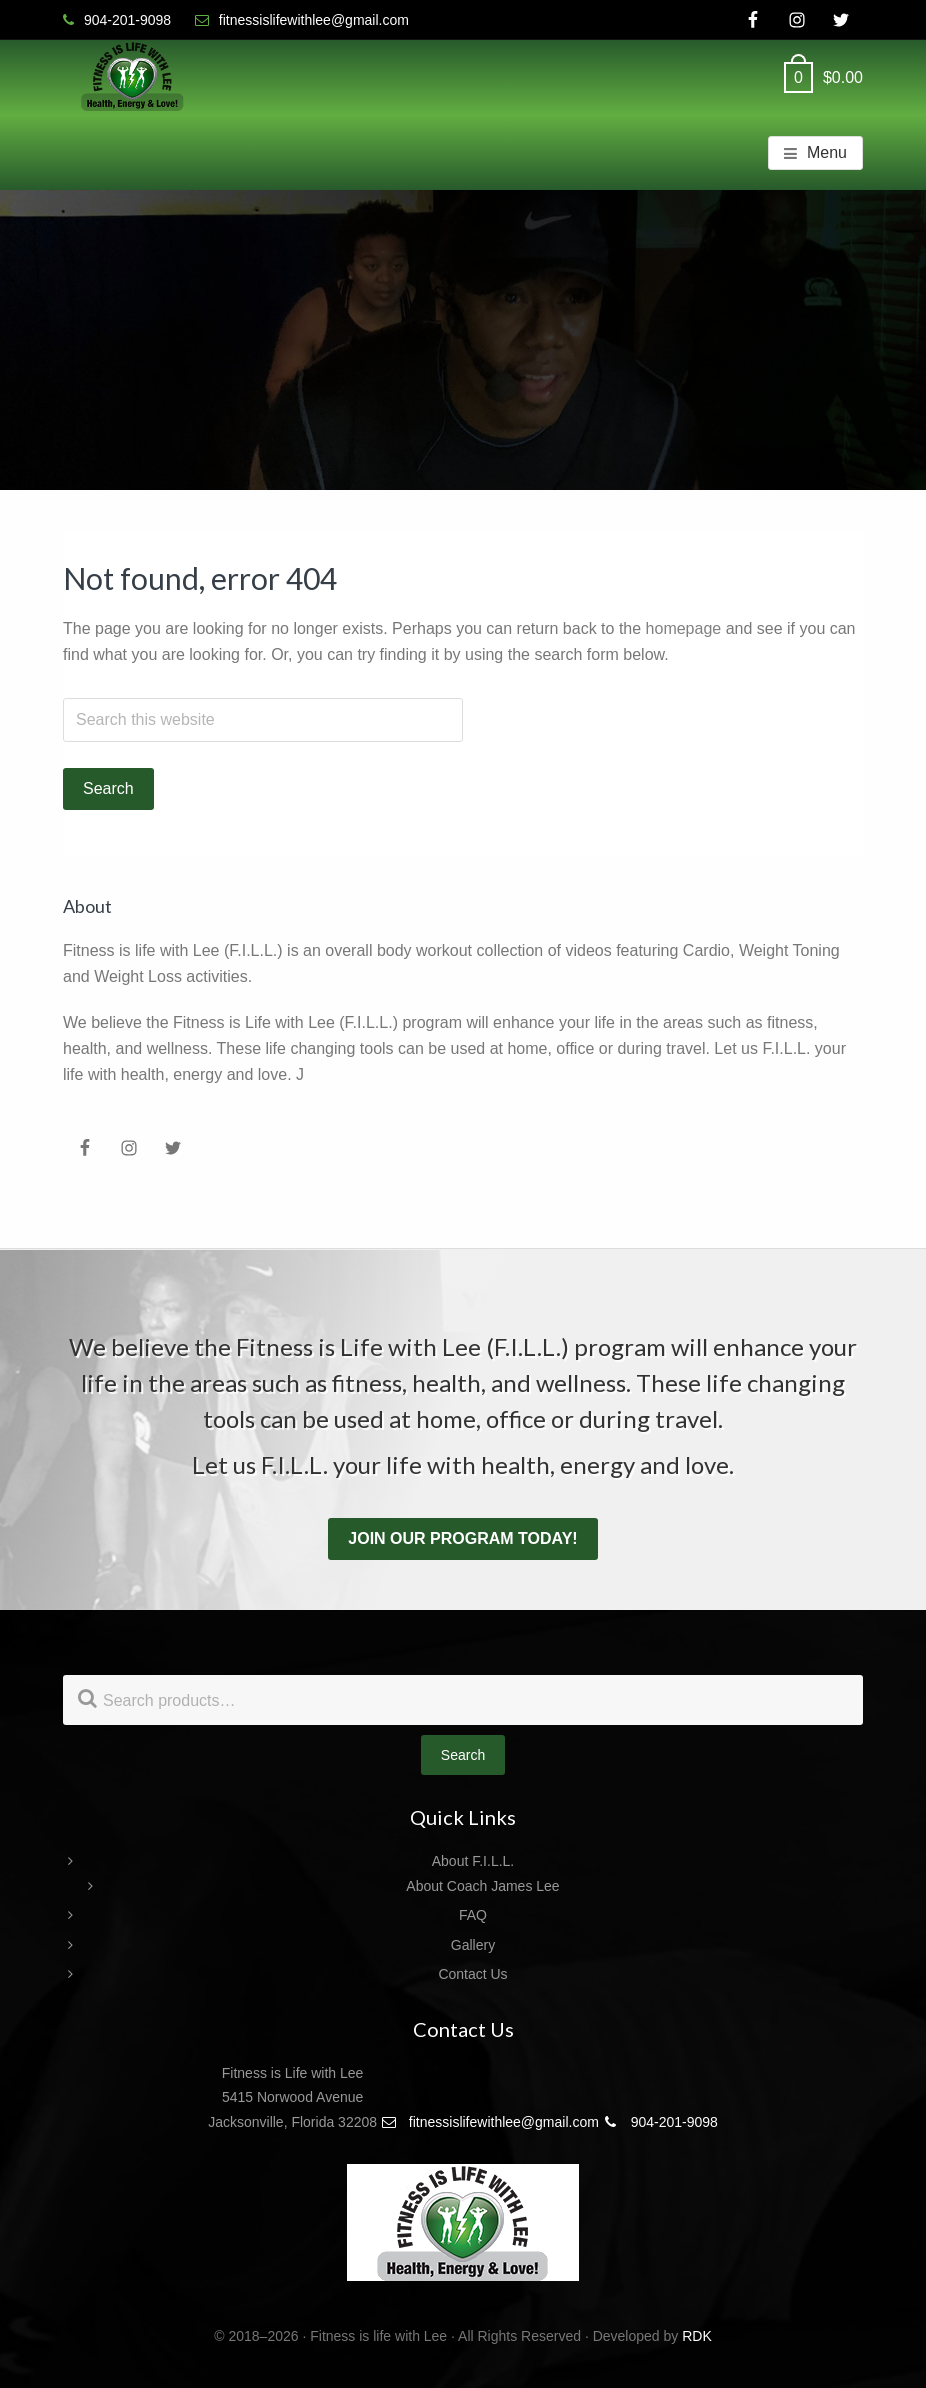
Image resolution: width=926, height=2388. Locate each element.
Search (463, 1755)
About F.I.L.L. (473, 1861)
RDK (697, 2336)
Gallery (473, 1945)
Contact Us (472, 1974)
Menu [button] (827, 152)
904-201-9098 (660, 2122)
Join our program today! (462, 1538)
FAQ (473, 1915)
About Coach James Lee (482, 1886)
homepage (684, 628)
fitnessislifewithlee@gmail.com (490, 2122)
